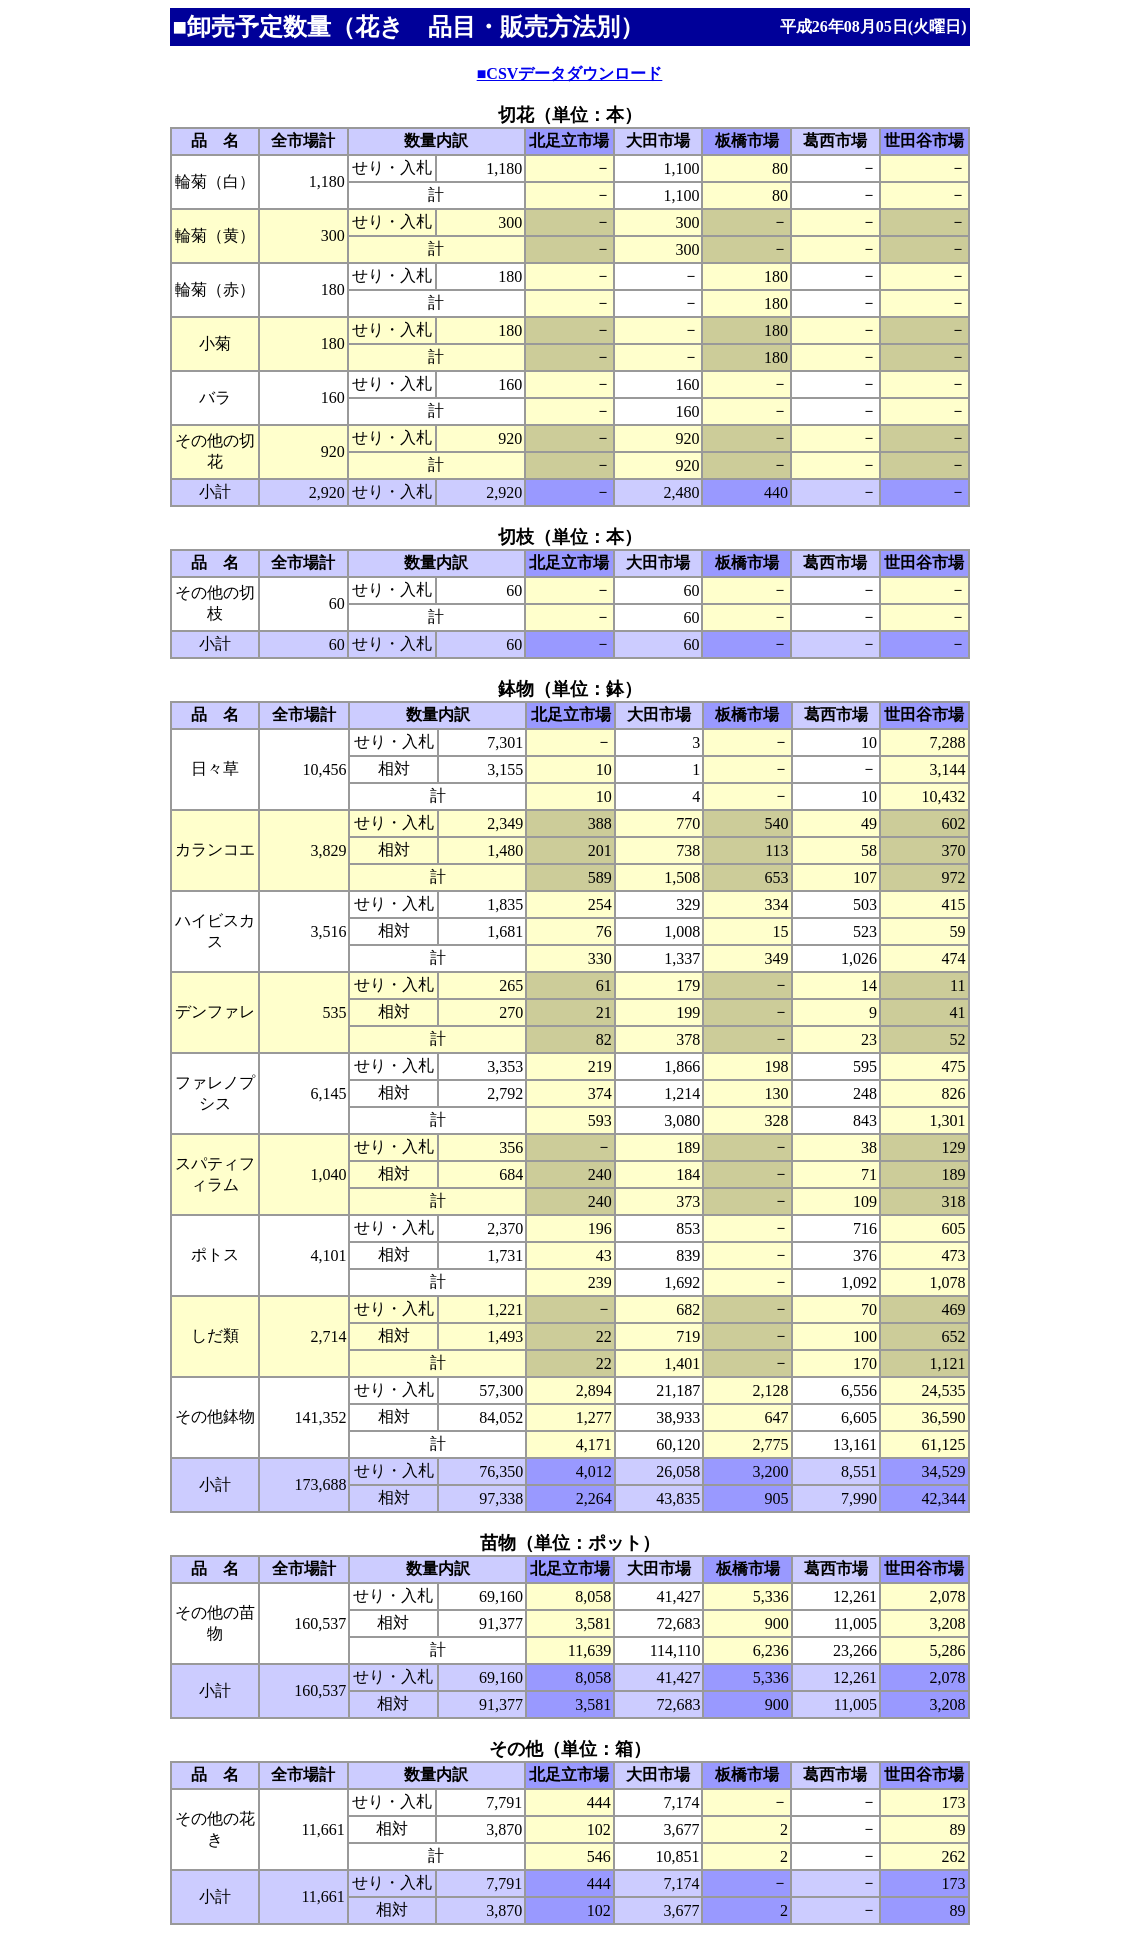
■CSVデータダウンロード (570, 73)
